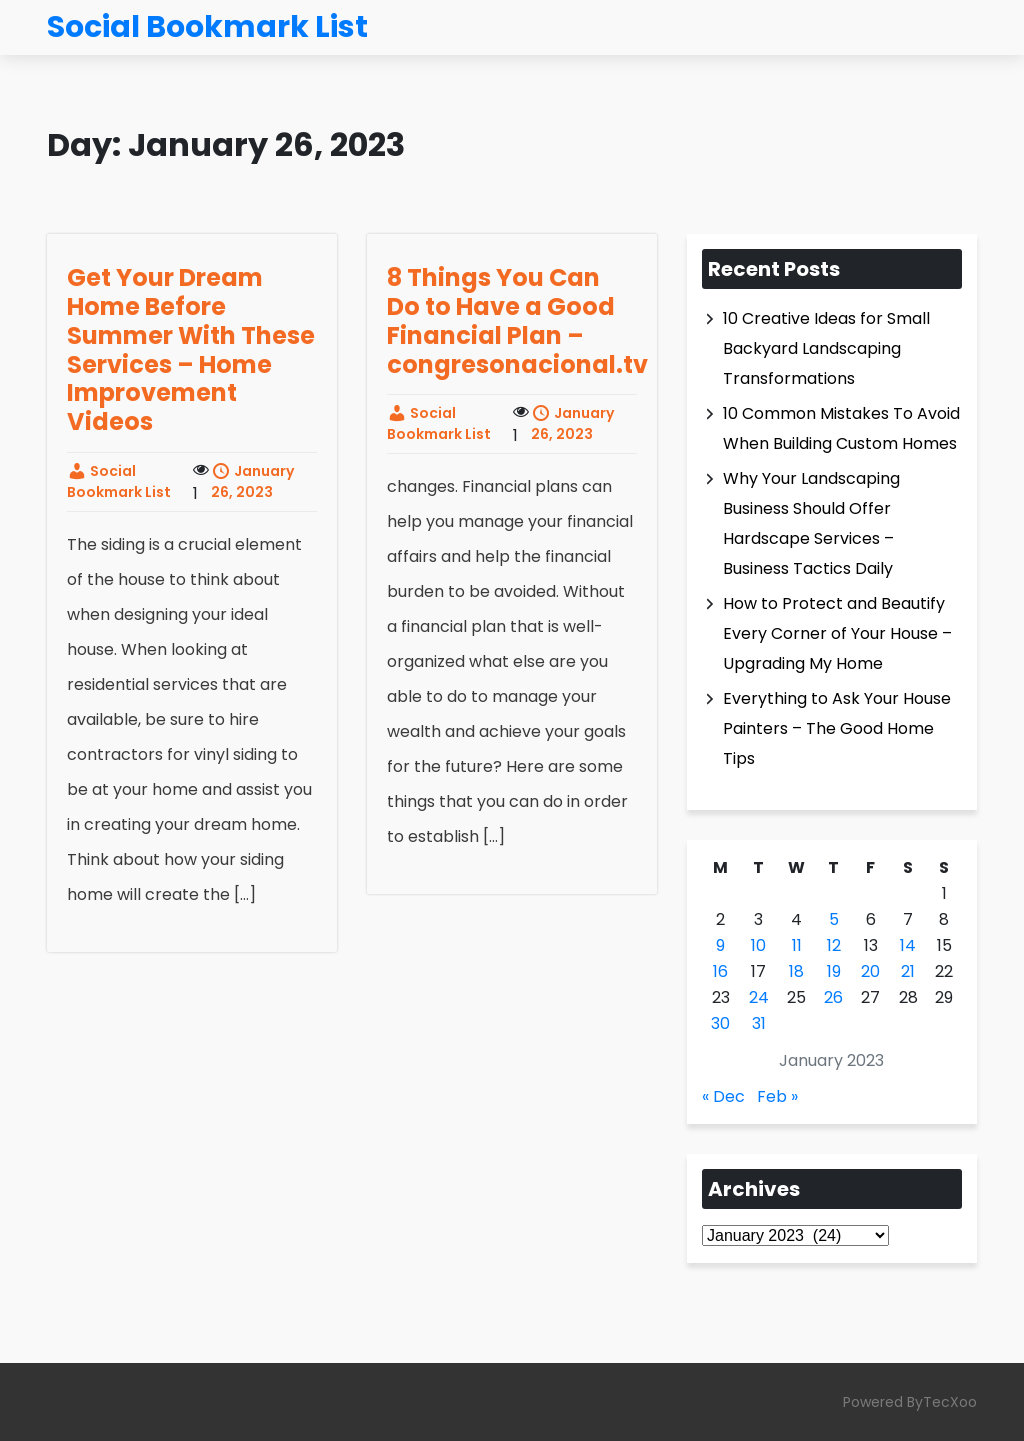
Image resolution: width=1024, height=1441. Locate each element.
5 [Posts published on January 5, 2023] (834, 919)
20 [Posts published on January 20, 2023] (870, 971)
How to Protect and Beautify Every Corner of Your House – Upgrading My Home (837, 633)
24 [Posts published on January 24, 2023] (759, 997)
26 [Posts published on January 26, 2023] (833, 997)
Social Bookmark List (119, 481)
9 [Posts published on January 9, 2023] (720, 945)
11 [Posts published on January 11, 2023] (797, 945)
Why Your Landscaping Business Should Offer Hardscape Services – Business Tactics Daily (811, 523)
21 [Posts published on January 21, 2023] (908, 971)
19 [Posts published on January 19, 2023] (834, 971)
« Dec (723, 1096)
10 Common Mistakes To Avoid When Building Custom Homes (841, 428)
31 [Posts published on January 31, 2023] (759, 1023)
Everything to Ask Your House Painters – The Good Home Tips (837, 728)
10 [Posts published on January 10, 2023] (758, 945)
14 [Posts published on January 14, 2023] (908, 945)
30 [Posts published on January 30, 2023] (720, 1023)
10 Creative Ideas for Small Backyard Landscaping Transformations (826, 348)
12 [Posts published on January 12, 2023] (834, 945)
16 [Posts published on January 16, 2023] (720, 971)
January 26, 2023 (252, 481)
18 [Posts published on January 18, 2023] (796, 971)
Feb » (777, 1096)
